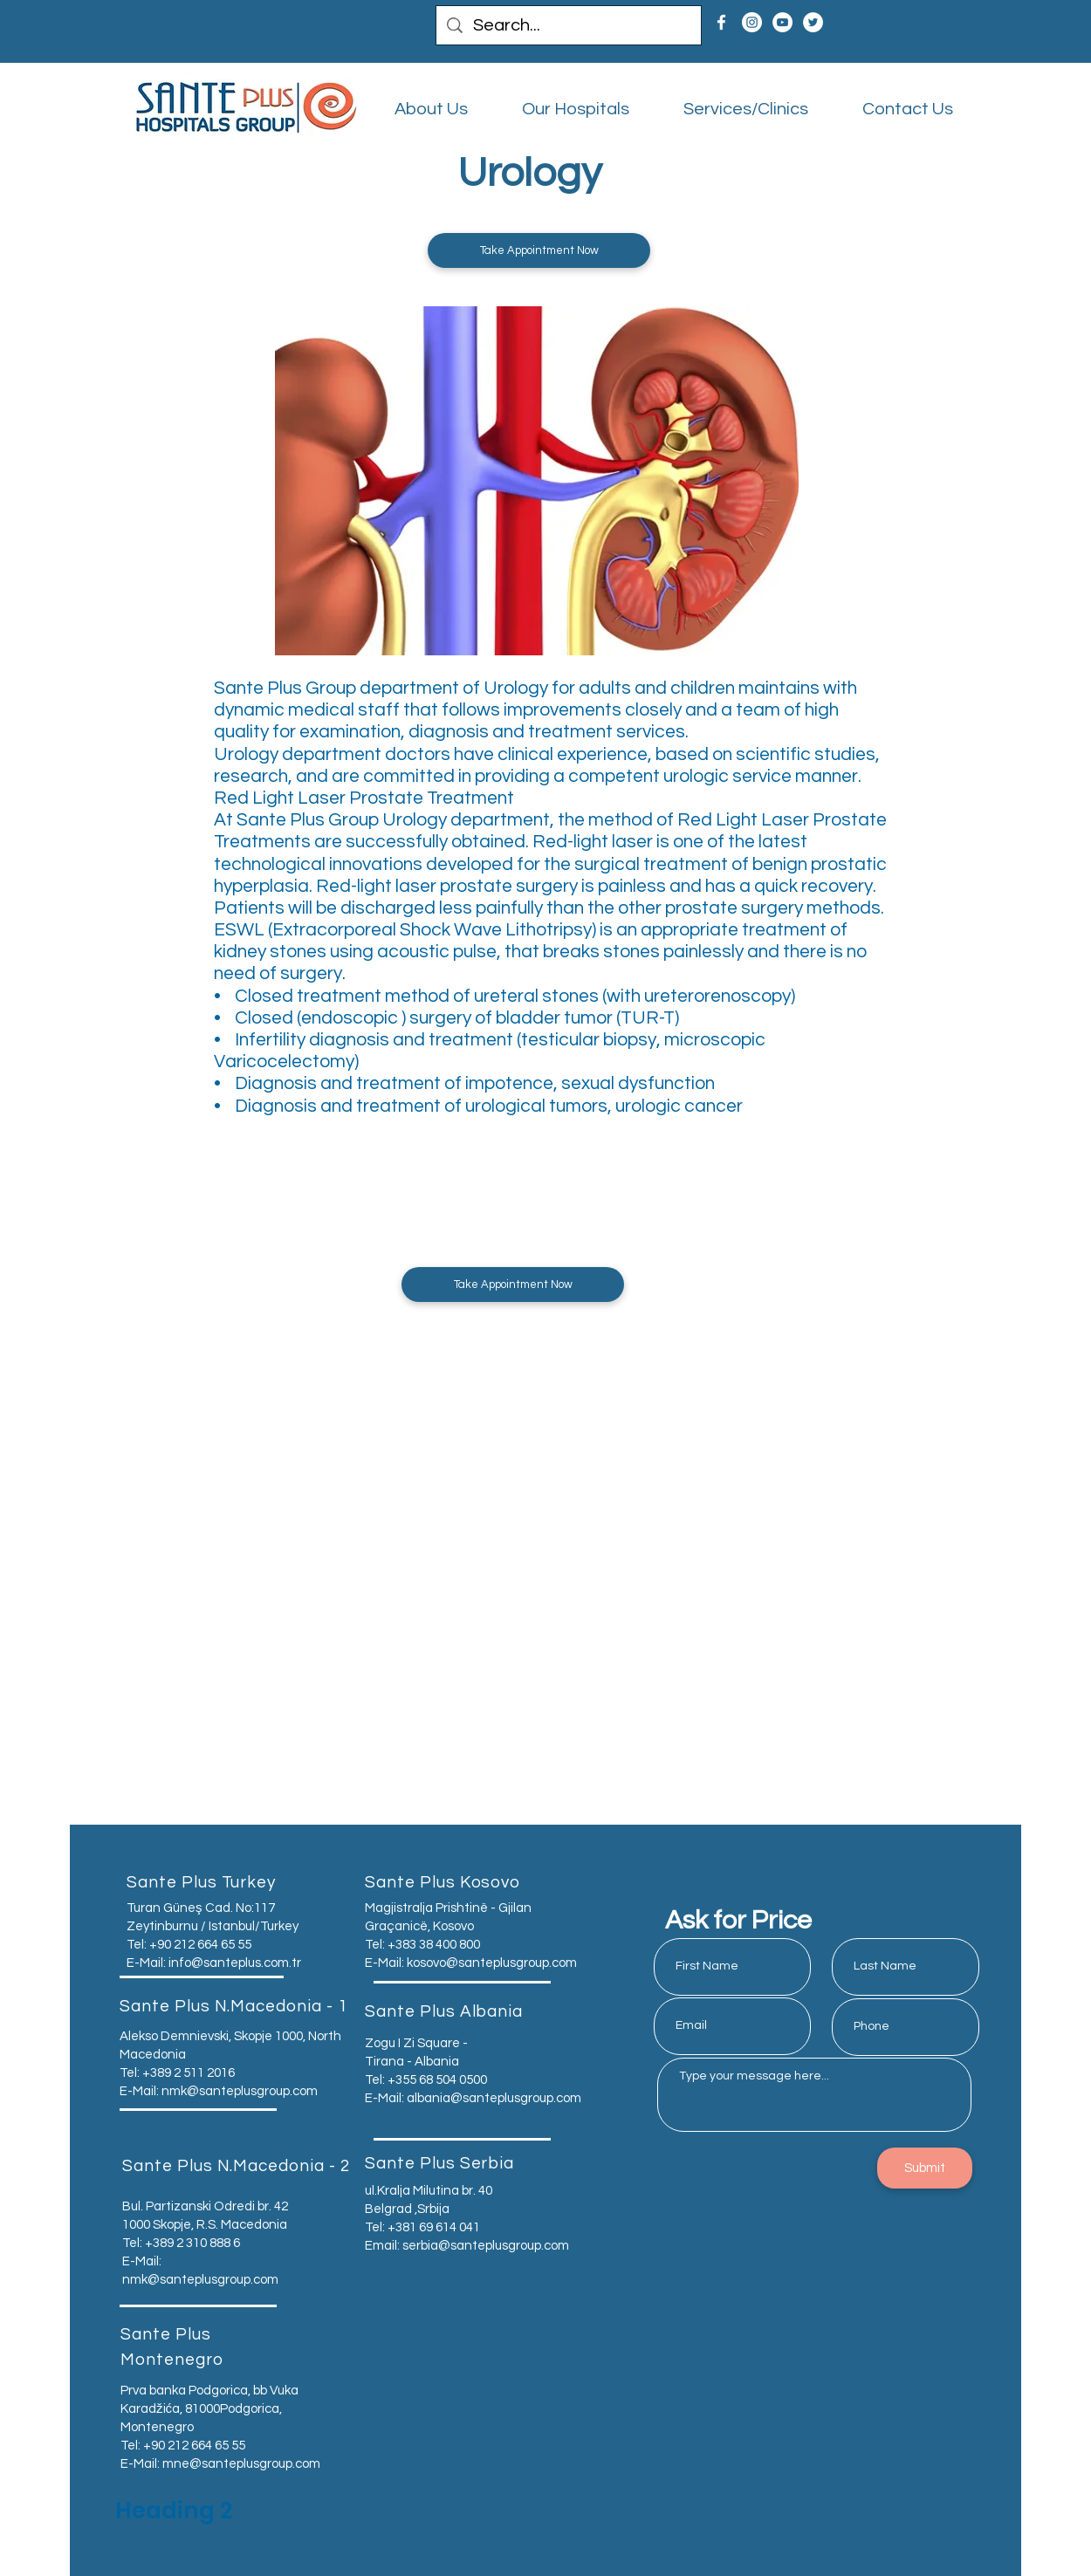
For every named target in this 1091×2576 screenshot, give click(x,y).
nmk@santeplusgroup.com (239, 2091)
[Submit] (924, 2168)
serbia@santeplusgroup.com (485, 2245)
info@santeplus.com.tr (234, 1963)
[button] (539, 250)
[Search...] (568, 25)
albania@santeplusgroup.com (494, 2098)
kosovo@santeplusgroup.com (492, 1963)
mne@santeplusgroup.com (241, 2463)
